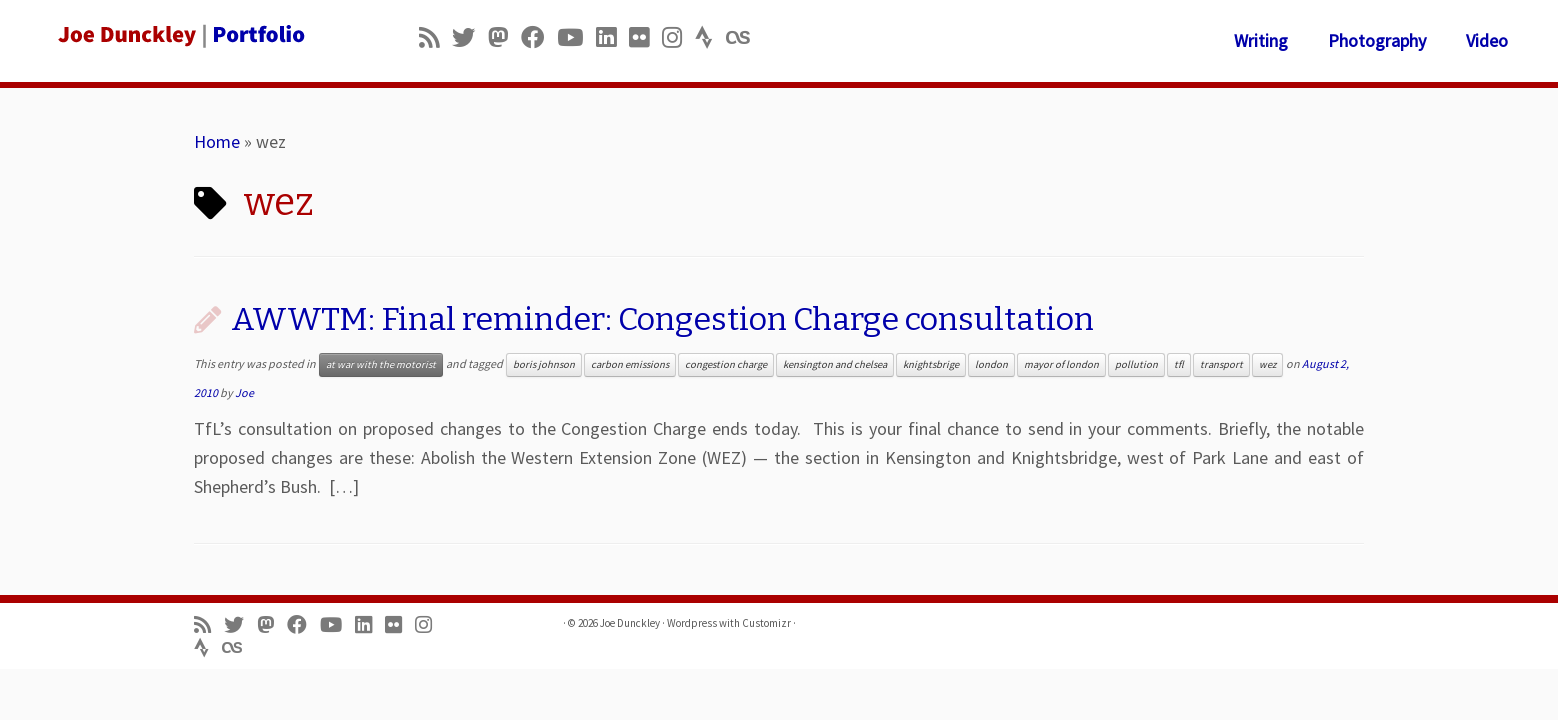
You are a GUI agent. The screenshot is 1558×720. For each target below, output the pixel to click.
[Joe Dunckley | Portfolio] (180, 35)
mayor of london (1061, 364)
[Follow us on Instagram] (678, 37)
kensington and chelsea (835, 364)
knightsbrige (931, 364)
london (991, 364)
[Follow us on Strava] (710, 37)
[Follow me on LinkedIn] (612, 37)
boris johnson (544, 364)
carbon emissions (630, 364)
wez (1267, 364)
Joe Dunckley (630, 623)
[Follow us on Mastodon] (504, 37)
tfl (1179, 364)
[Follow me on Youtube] (576, 37)
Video (1487, 40)
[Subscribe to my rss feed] (435, 37)
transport (1221, 364)
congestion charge (726, 364)
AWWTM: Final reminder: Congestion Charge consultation (662, 319)
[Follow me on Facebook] (539, 37)
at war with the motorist (381, 364)
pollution (1136, 364)
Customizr (766, 623)
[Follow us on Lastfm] (744, 37)
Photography (1377, 40)
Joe (244, 392)
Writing (1261, 40)
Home (217, 141)
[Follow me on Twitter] (470, 37)
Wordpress (692, 623)
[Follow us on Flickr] (645, 37)
